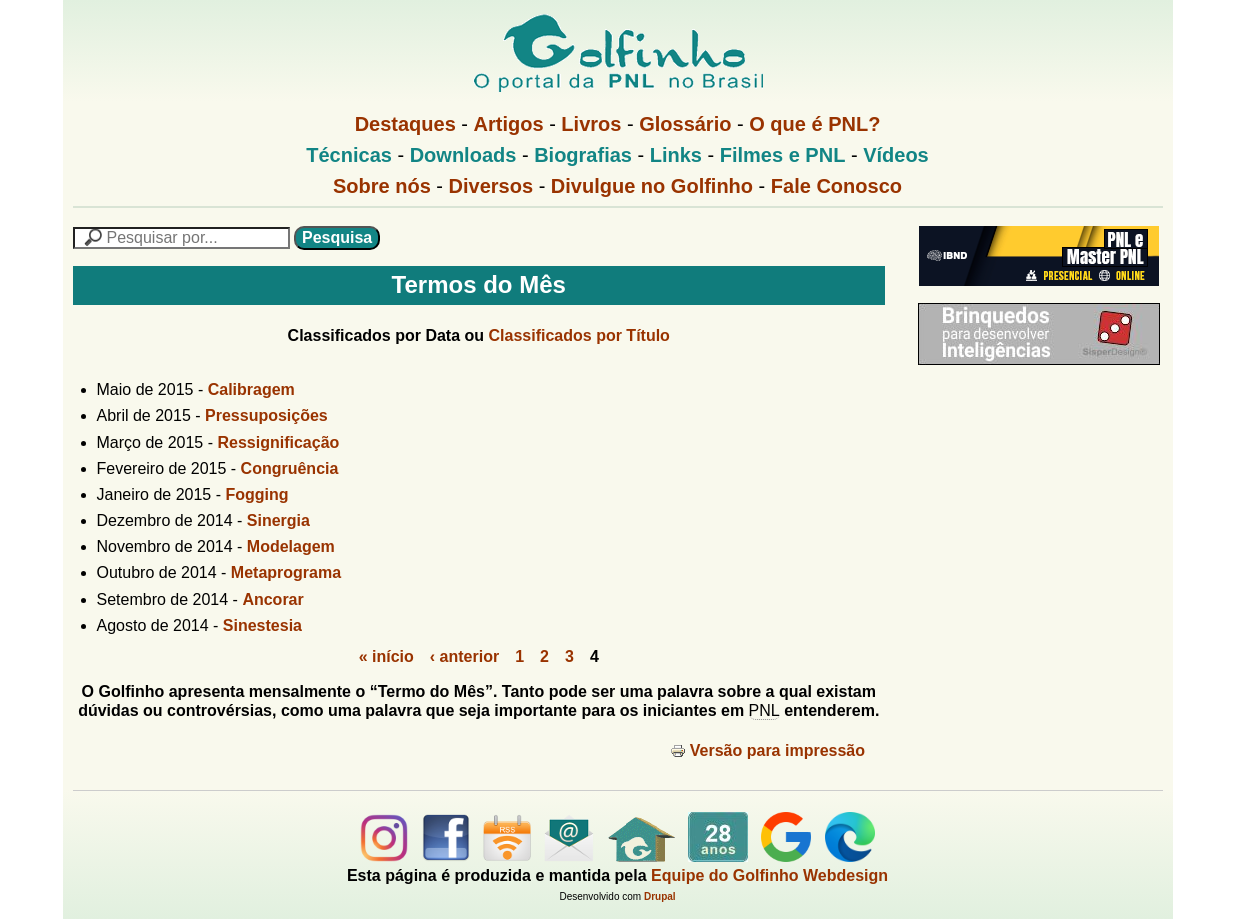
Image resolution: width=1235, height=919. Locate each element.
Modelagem (291, 546)
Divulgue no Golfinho (652, 186)
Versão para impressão (767, 750)
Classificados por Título (579, 335)
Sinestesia (262, 625)
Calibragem (251, 389)
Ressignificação (278, 442)
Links (676, 155)
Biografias (583, 155)
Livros (591, 124)
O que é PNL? (814, 124)
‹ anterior (464, 656)
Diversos (491, 186)
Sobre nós (382, 186)
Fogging (257, 494)
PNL (764, 710)
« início (386, 656)
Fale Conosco (836, 186)
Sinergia (278, 520)
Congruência (290, 468)
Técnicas (349, 155)
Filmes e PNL (783, 155)
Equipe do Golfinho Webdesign (769, 875)
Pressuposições (266, 415)
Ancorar (272, 599)
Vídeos (896, 155)
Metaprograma (286, 572)
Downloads (463, 155)
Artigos (509, 124)
